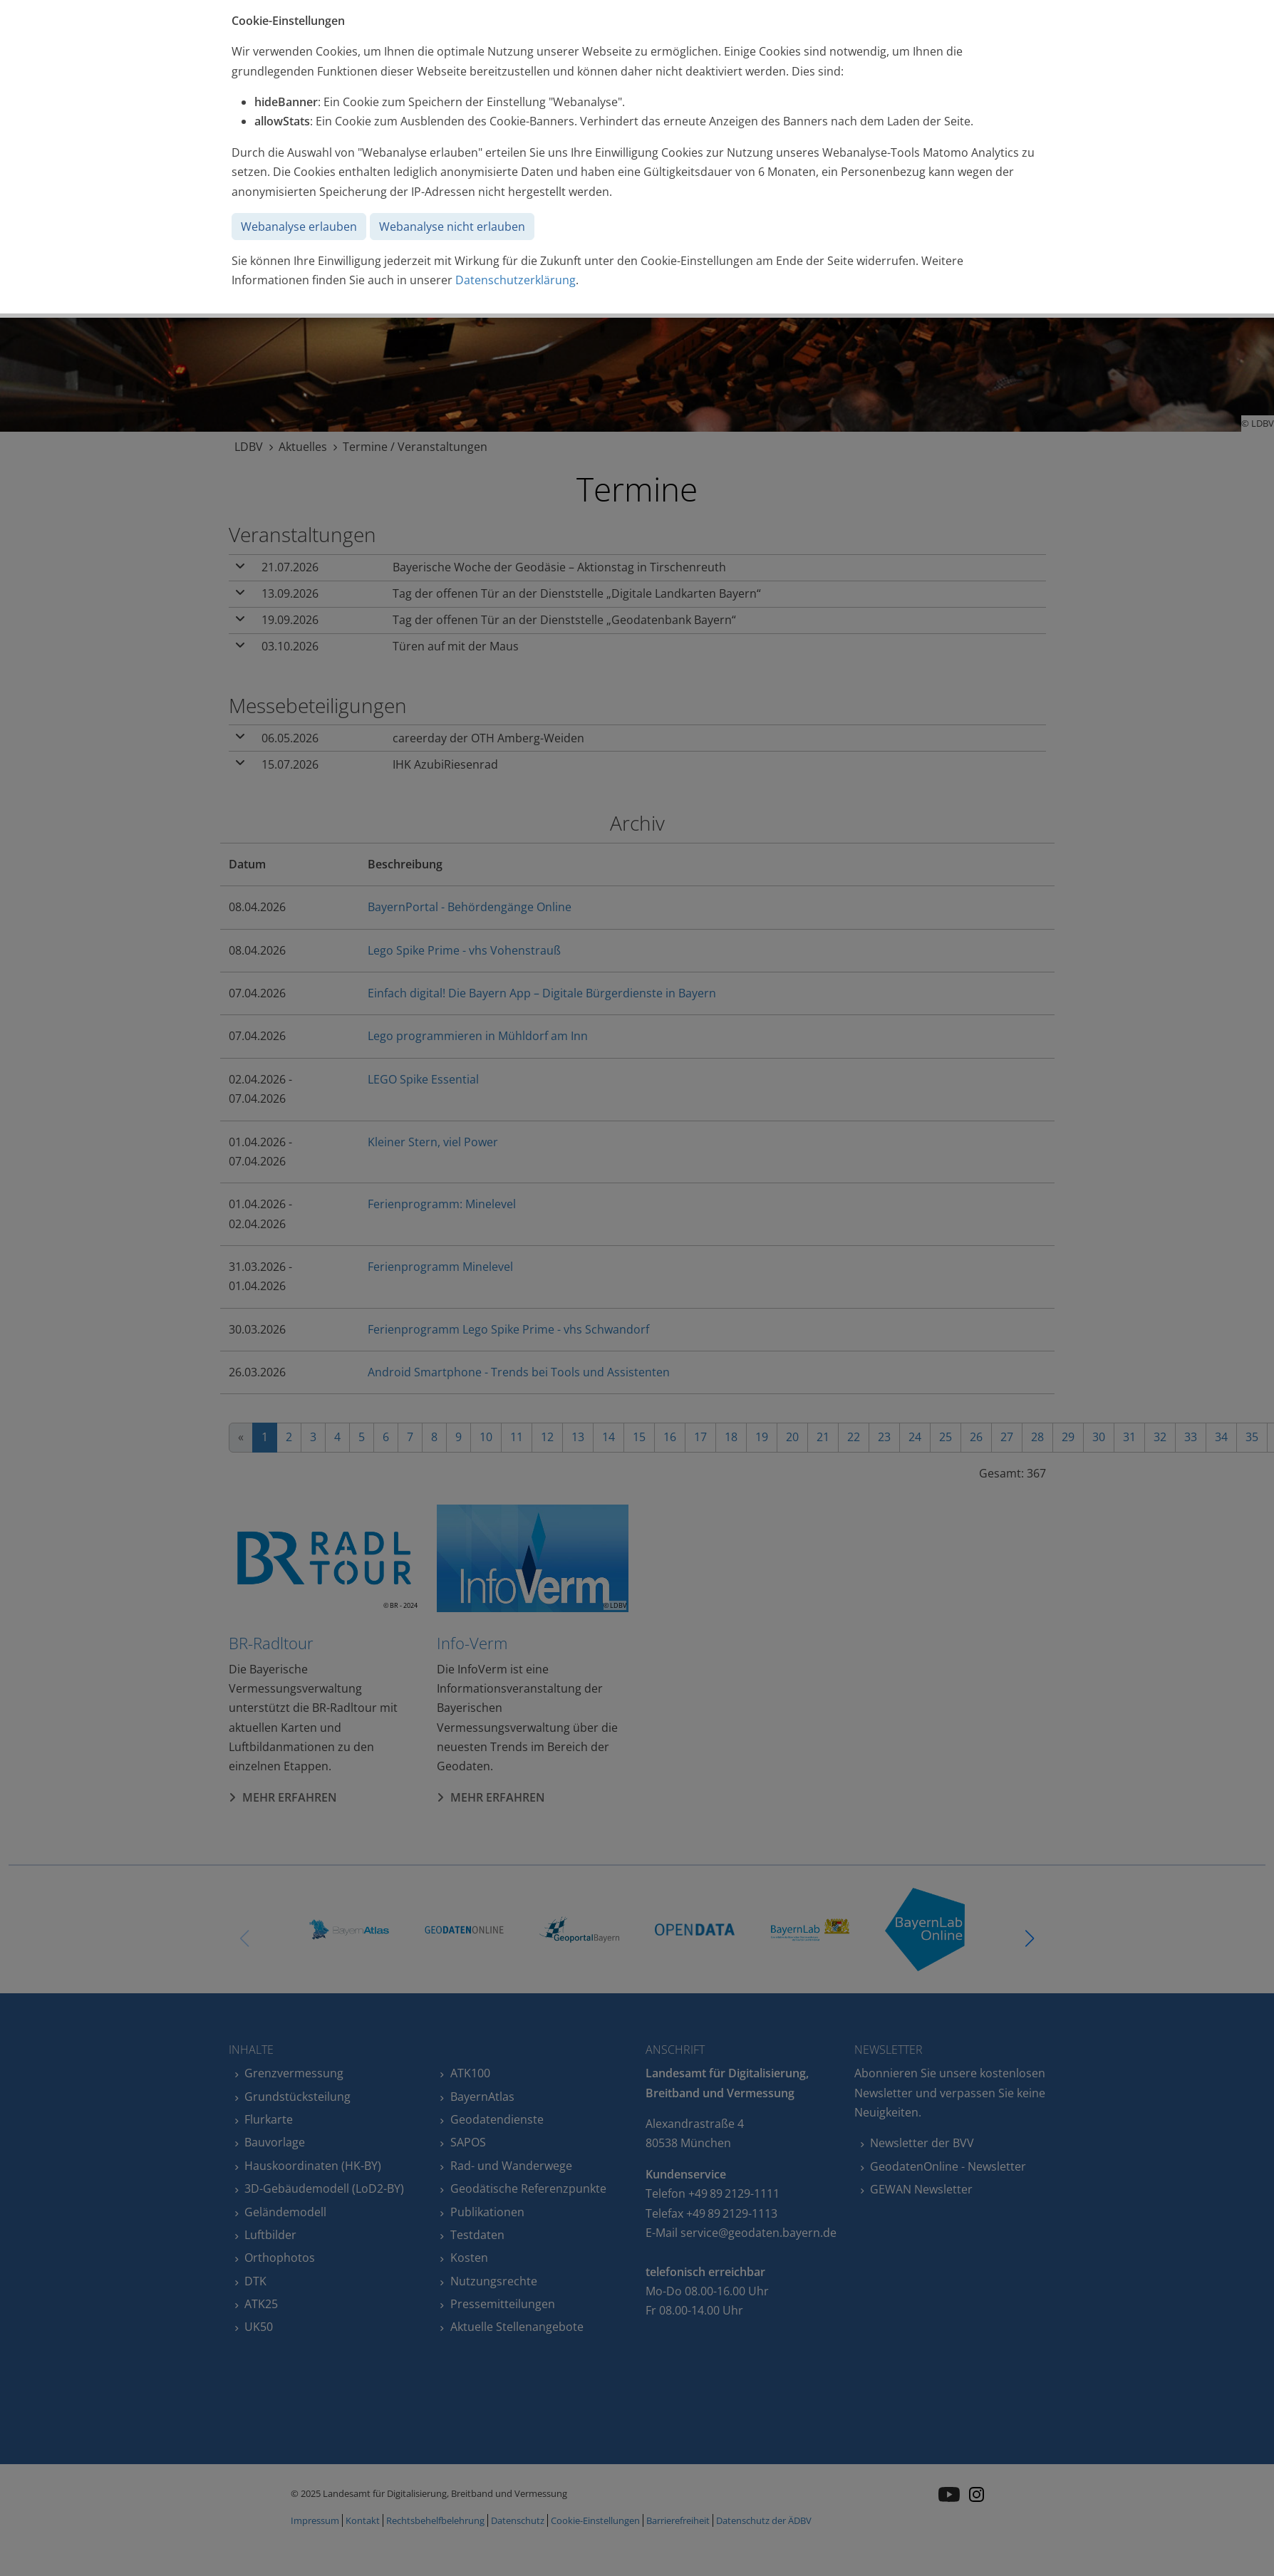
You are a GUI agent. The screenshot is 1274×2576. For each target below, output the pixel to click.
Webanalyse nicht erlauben (452, 226)
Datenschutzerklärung (515, 280)
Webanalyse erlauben (299, 226)
